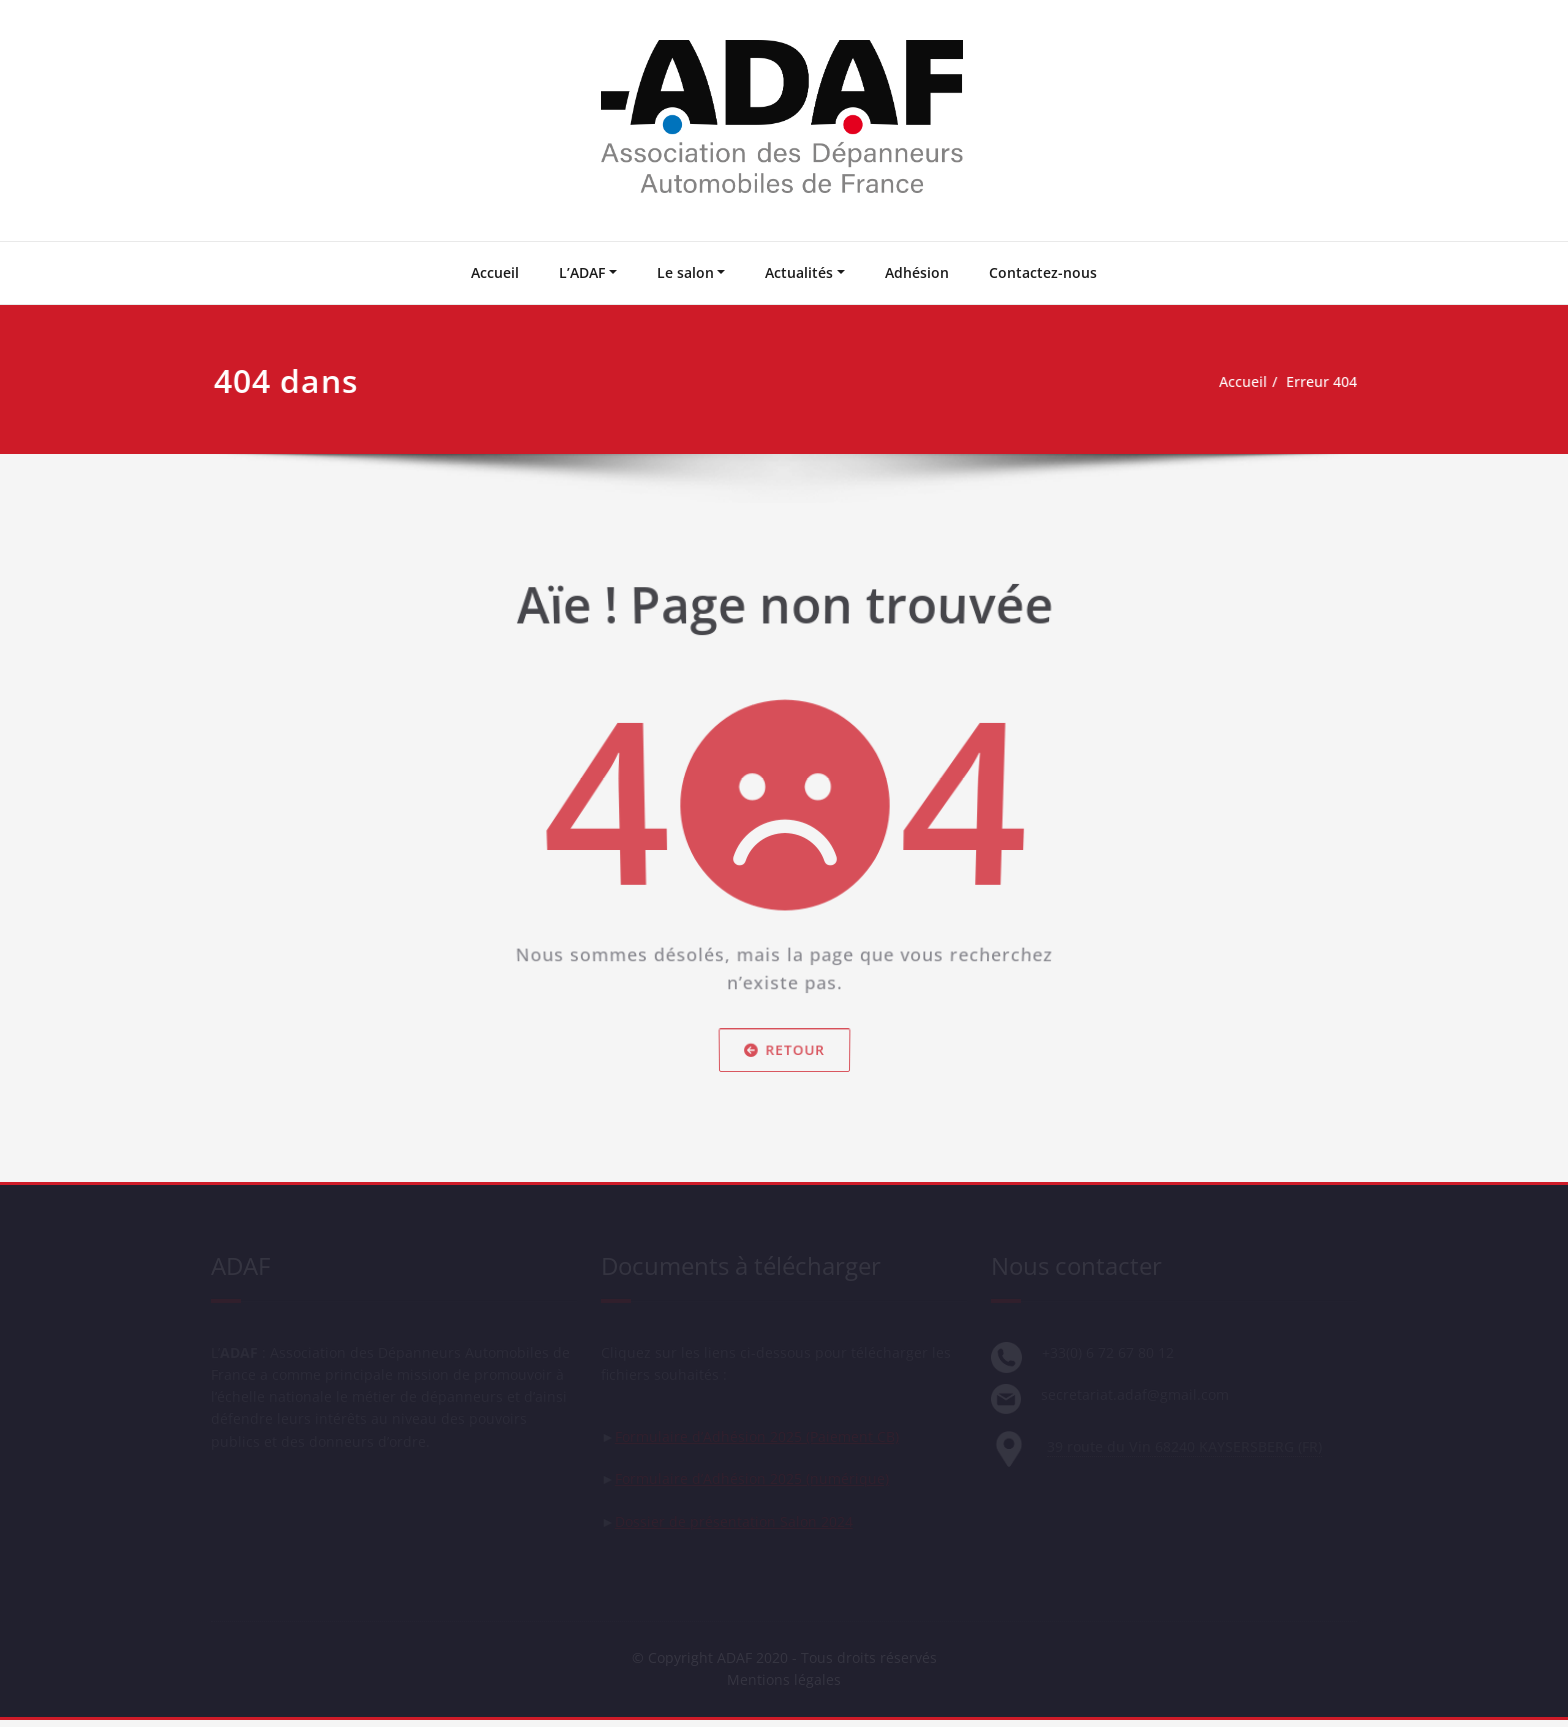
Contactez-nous (1043, 272)
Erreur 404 (1326, 382)
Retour (783, 1060)
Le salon (685, 272)
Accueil (495, 272)
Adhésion (917, 272)
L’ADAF (582, 272)
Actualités (799, 272)
